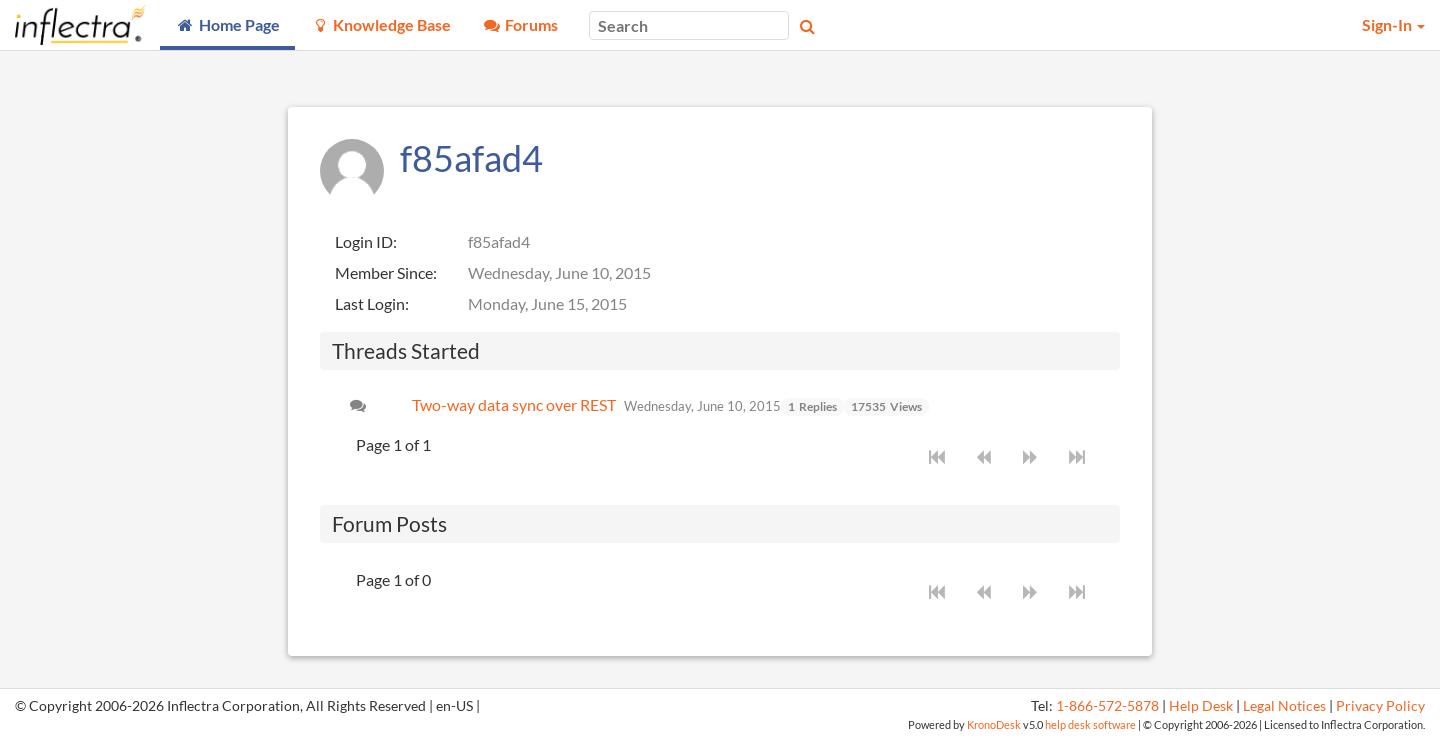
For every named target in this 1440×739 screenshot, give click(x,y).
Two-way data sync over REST (514, 404)
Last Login (370, 303)
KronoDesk (994, 724)
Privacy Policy (1380, 706)
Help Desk (1201, 706)
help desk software (1090, 724)
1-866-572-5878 (1107, 706)
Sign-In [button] (1393, 24)
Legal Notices (1284, 706)
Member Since (384, 272)
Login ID (364, 241)
